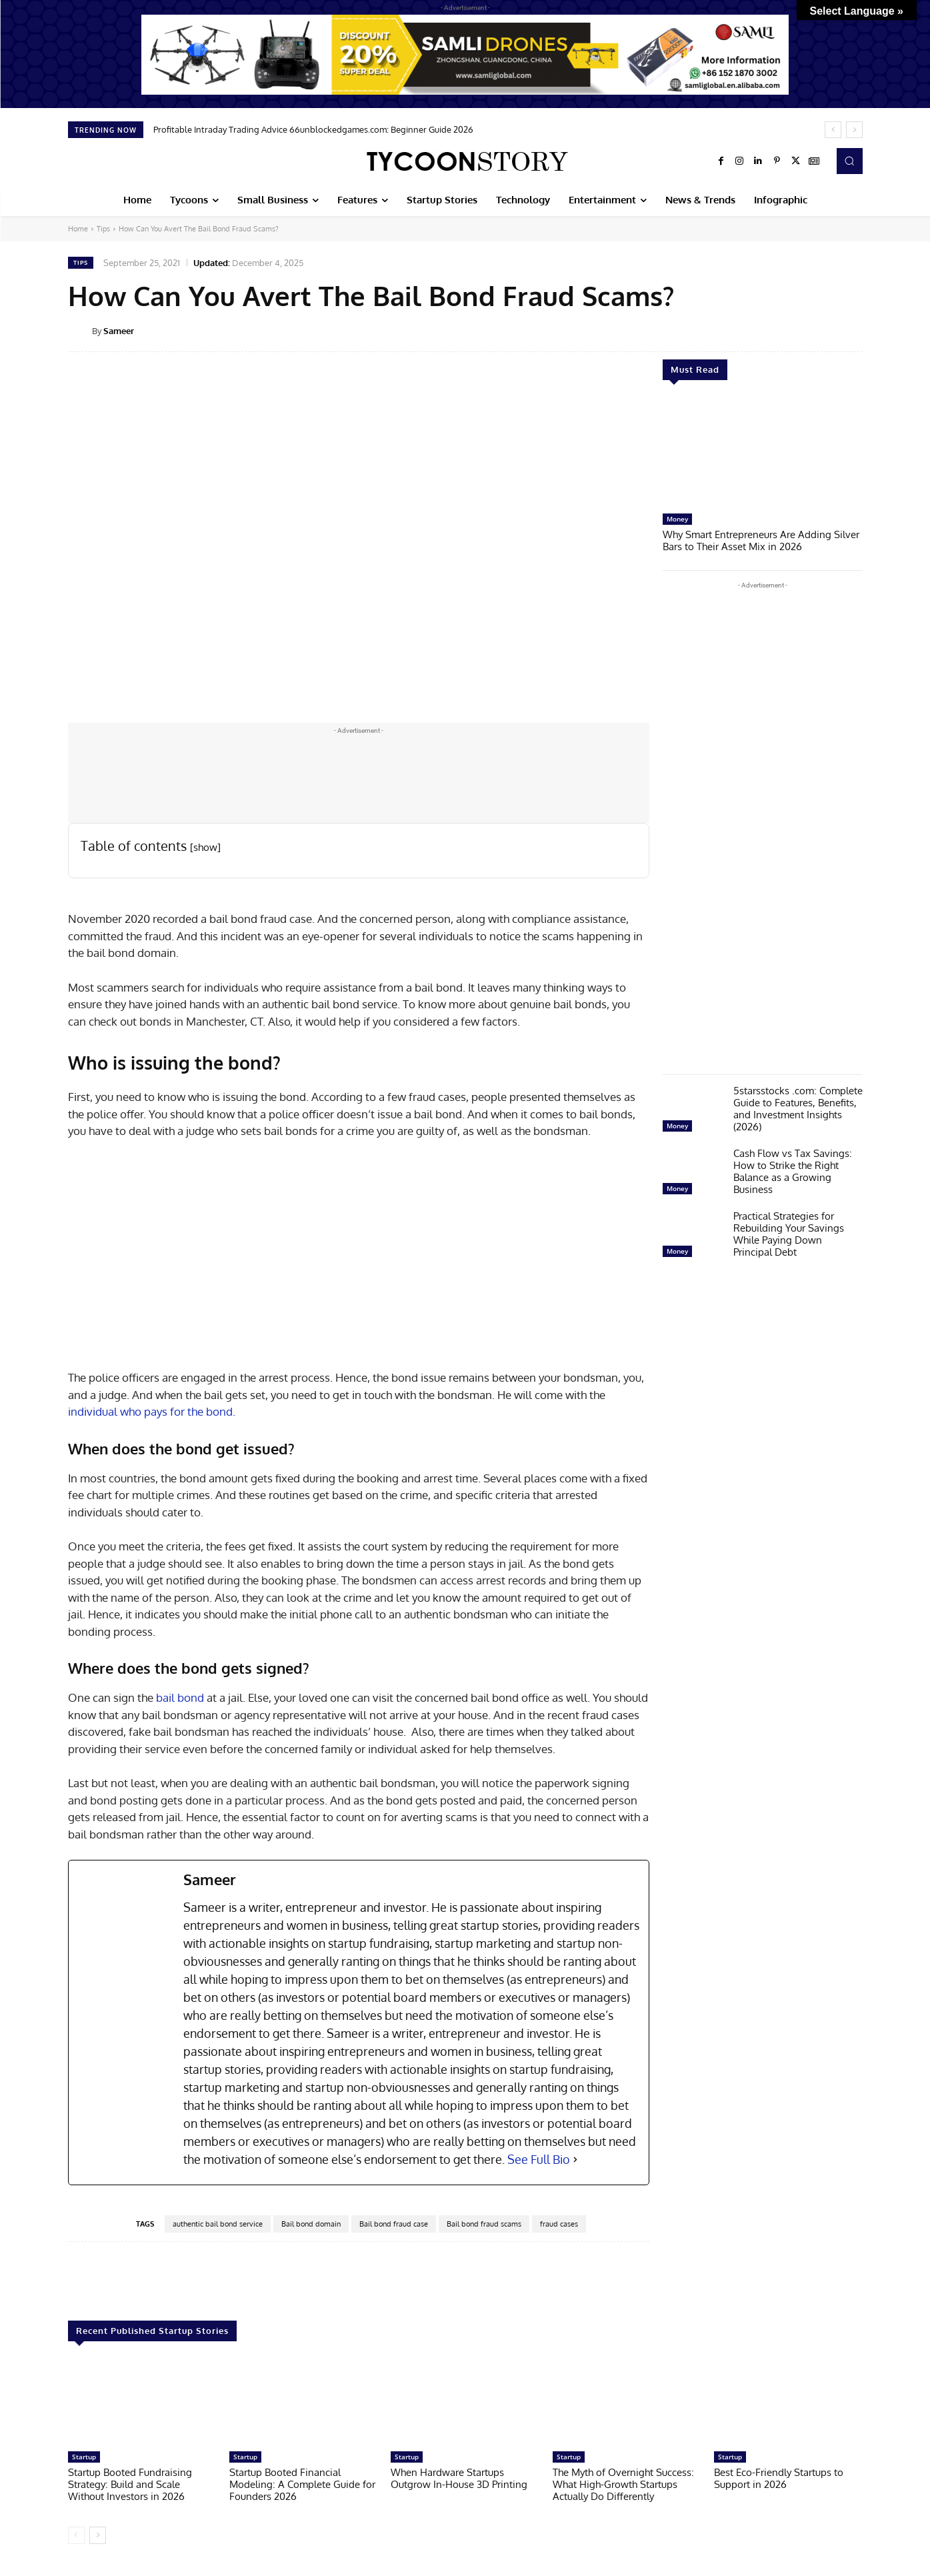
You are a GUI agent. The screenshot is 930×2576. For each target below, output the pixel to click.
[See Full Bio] (575, 2160)
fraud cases (559, 2224)
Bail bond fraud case (393, 2224)
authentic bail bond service (218, 2224)
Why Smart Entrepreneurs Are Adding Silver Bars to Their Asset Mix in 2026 (761, 540)
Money (677, 518)
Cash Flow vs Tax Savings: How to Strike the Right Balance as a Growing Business (792, 1171)
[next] (854, 129)
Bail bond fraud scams (484, 2224)
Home (78, 228)
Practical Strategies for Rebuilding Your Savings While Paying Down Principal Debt (788, 1234)
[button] (849, 160)
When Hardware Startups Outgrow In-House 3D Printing (459, 2478)
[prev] (833, 129)
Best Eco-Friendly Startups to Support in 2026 (778, 2478)
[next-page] (97, 2535)
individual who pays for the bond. (151, 1411)
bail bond (180, 1697)
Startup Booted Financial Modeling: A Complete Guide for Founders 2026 (302, 2484)
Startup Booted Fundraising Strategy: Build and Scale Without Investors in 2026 (130, 2484)
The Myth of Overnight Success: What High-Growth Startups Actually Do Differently (623, 2484)
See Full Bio (538, 2159)
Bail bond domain (311, 2224)
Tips (103, 228)
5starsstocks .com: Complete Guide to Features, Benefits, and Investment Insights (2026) (798, 1108)
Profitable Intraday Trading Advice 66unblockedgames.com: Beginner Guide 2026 (313, 129)
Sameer (118, 330)
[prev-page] (76, 2535)
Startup (84, 2456)
